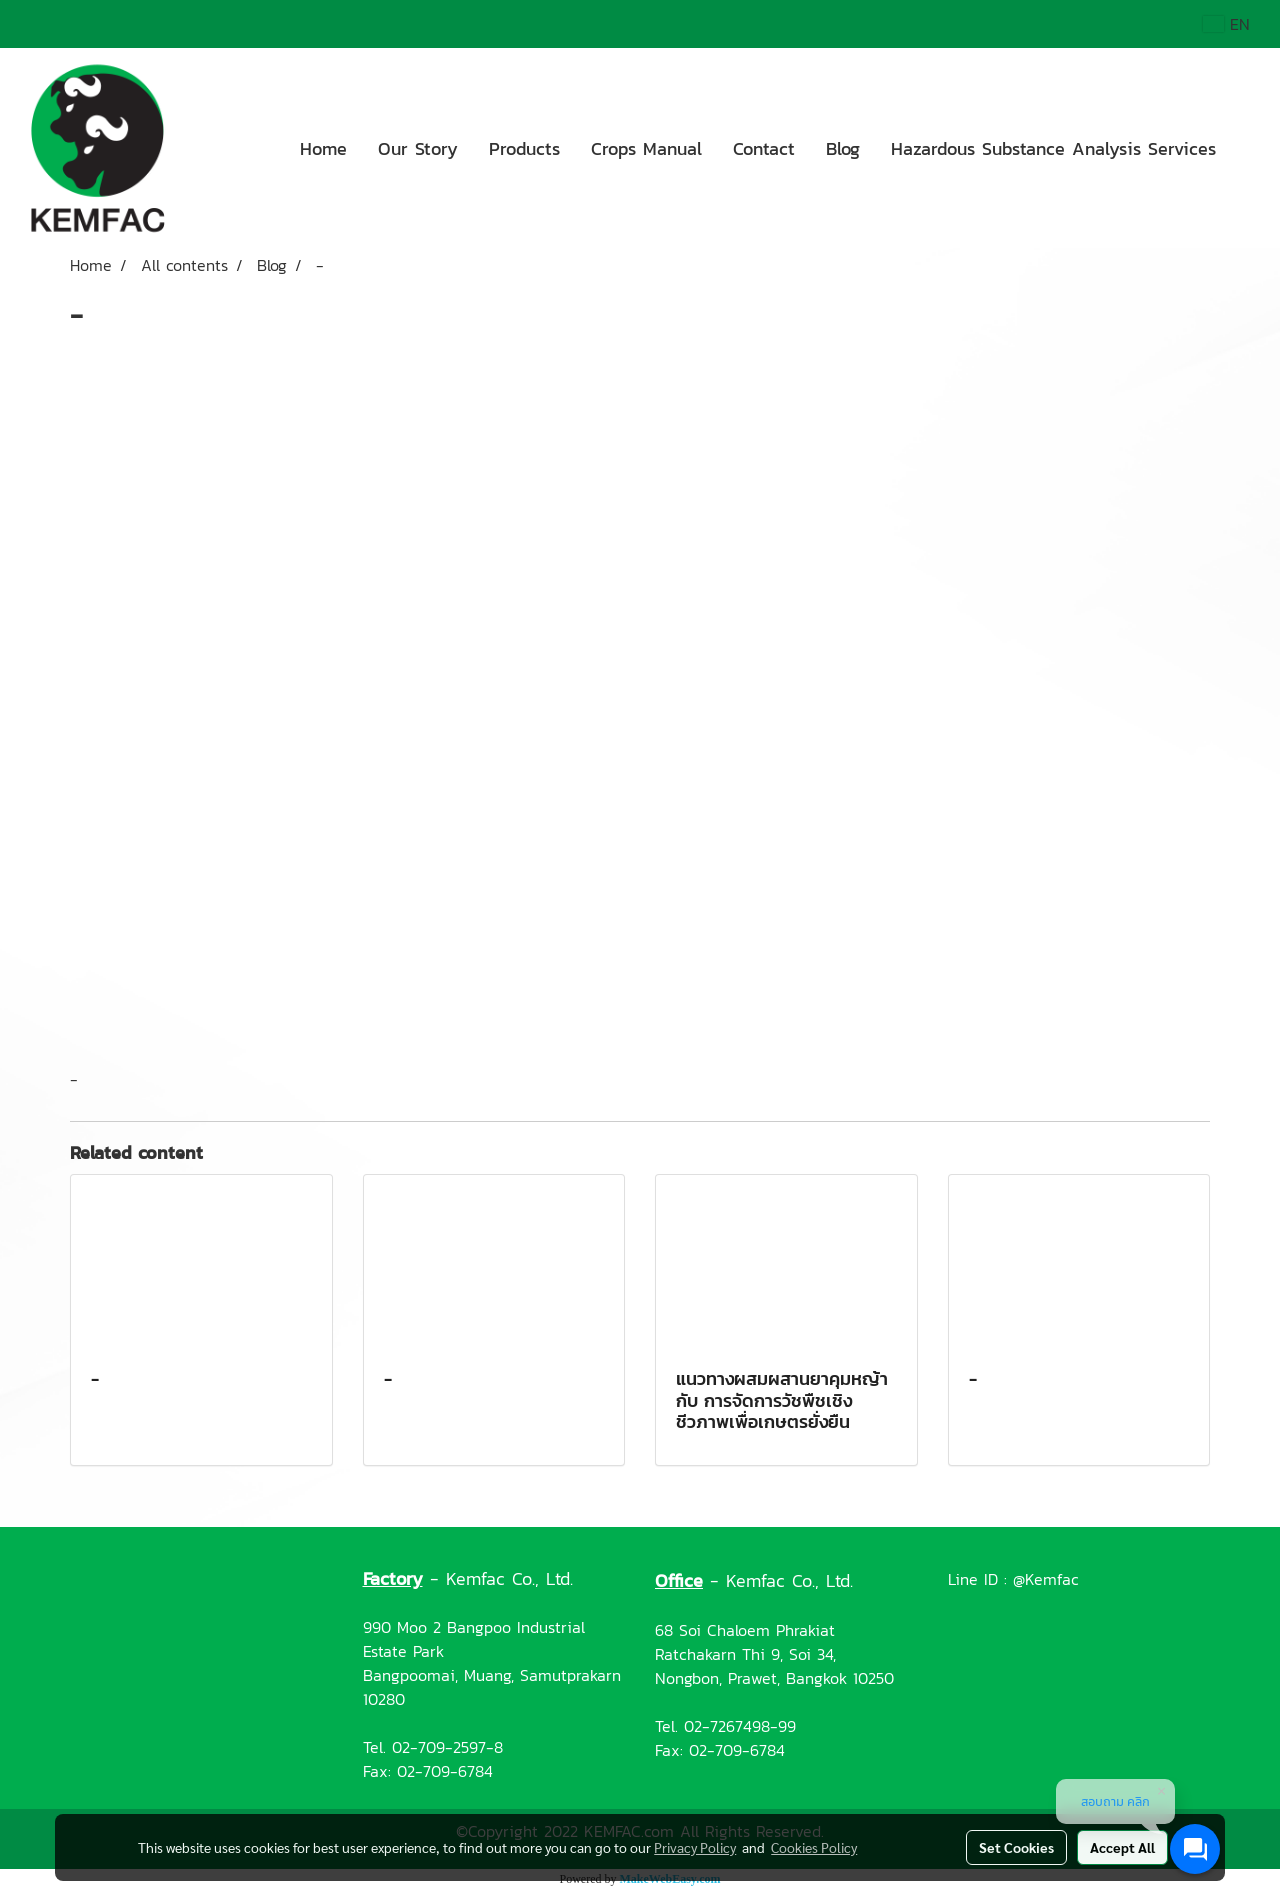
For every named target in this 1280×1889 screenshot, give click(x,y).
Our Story (418, 148)
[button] (1249, 148)
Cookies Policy (814, 1847)
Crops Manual (646, 148)
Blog (843, 148)
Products (524, 148)
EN (1226, 24)
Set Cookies (1016, 1847)
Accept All (1122, 1847)
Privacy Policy (695, 1847)
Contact (764, 148)
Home (323, 148)
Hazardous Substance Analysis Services (1053, 148)
